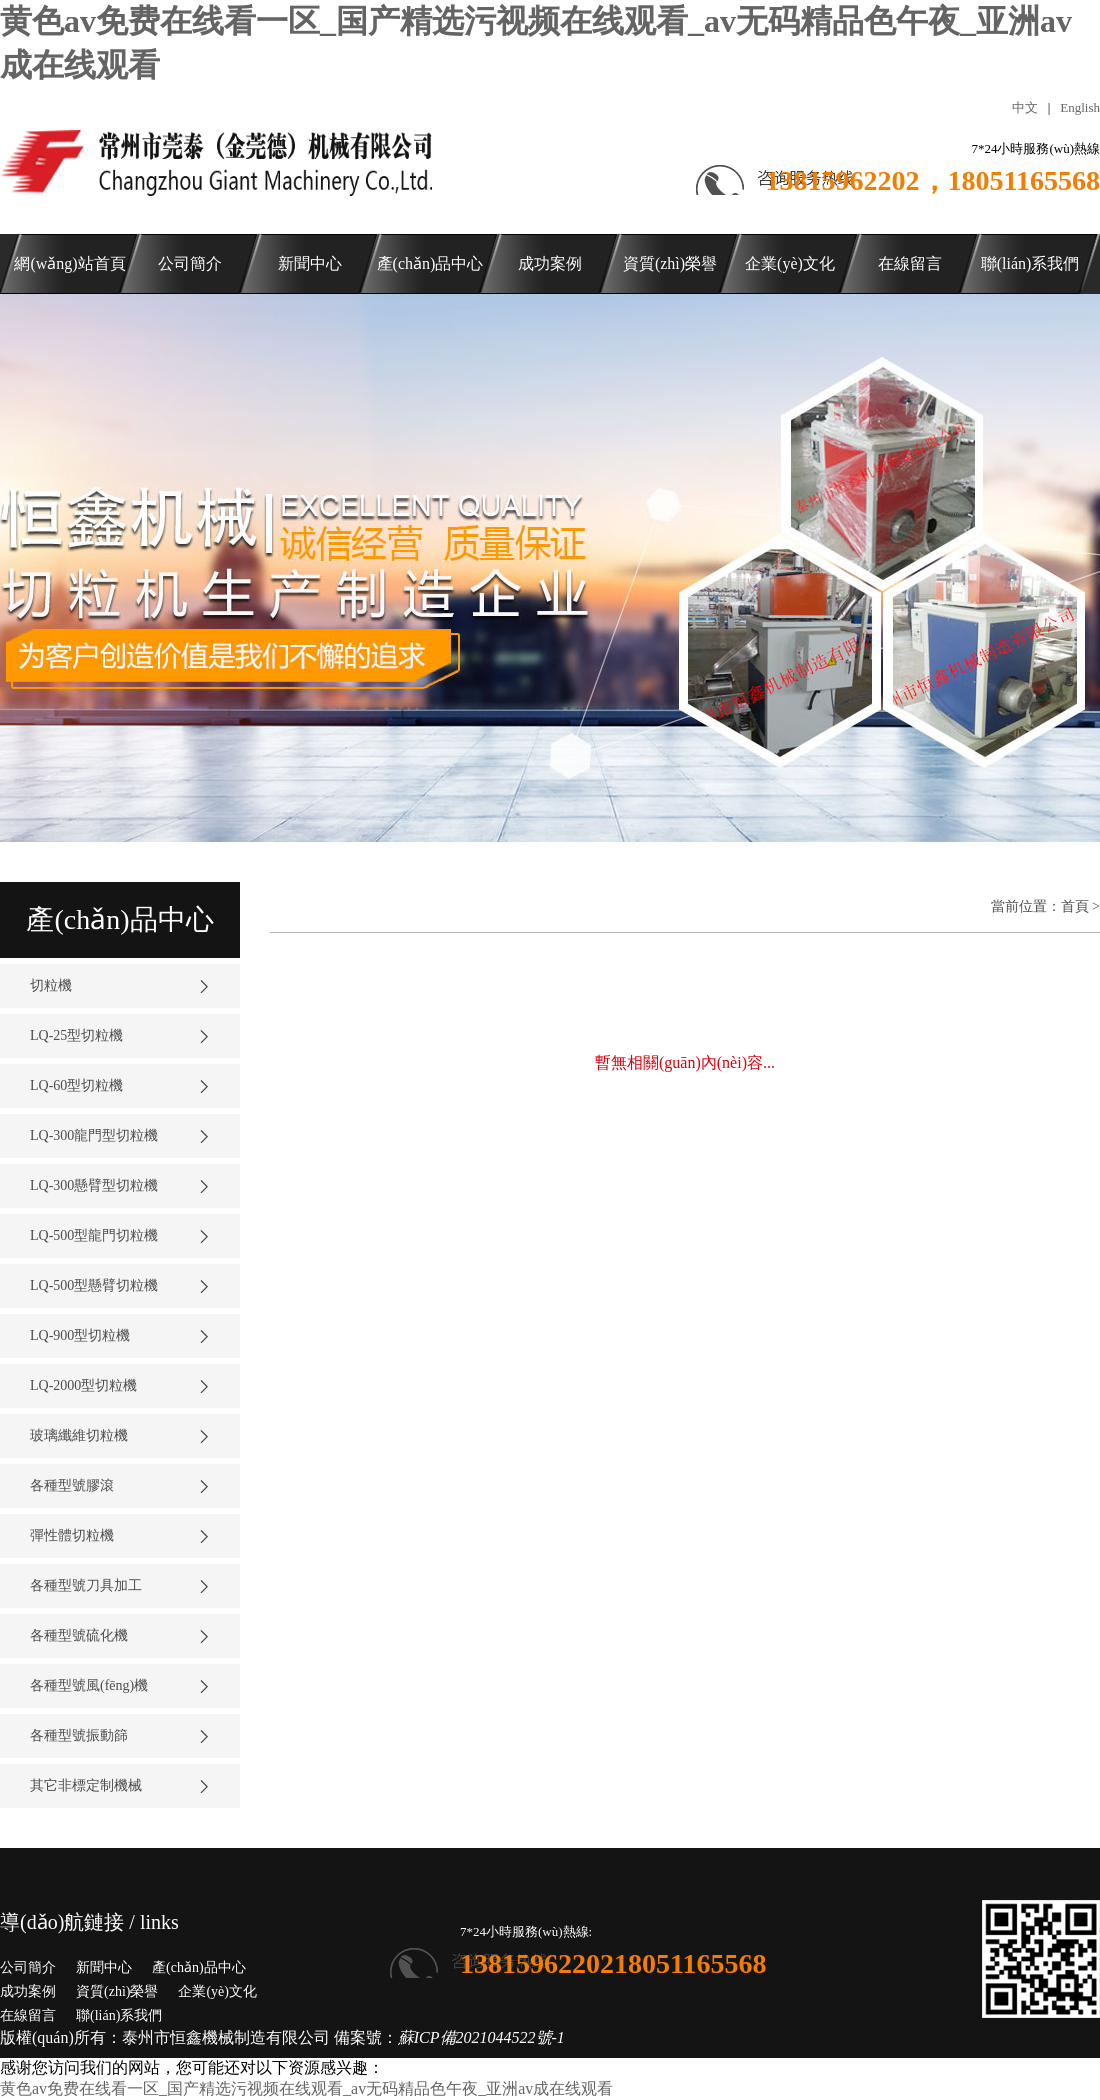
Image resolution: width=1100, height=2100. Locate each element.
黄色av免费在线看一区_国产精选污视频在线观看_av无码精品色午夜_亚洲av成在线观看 (306, 2088)
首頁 (1075, 906)
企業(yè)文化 (217, 1991)
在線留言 (28, 2015)
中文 (1025, 107)
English (1080, 107)
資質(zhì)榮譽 (117, 1991)
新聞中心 (104, 1967)
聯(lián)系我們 (119, 2015)
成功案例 (28, 1991)
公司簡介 (28, 1967)
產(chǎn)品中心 (199, 1967)
